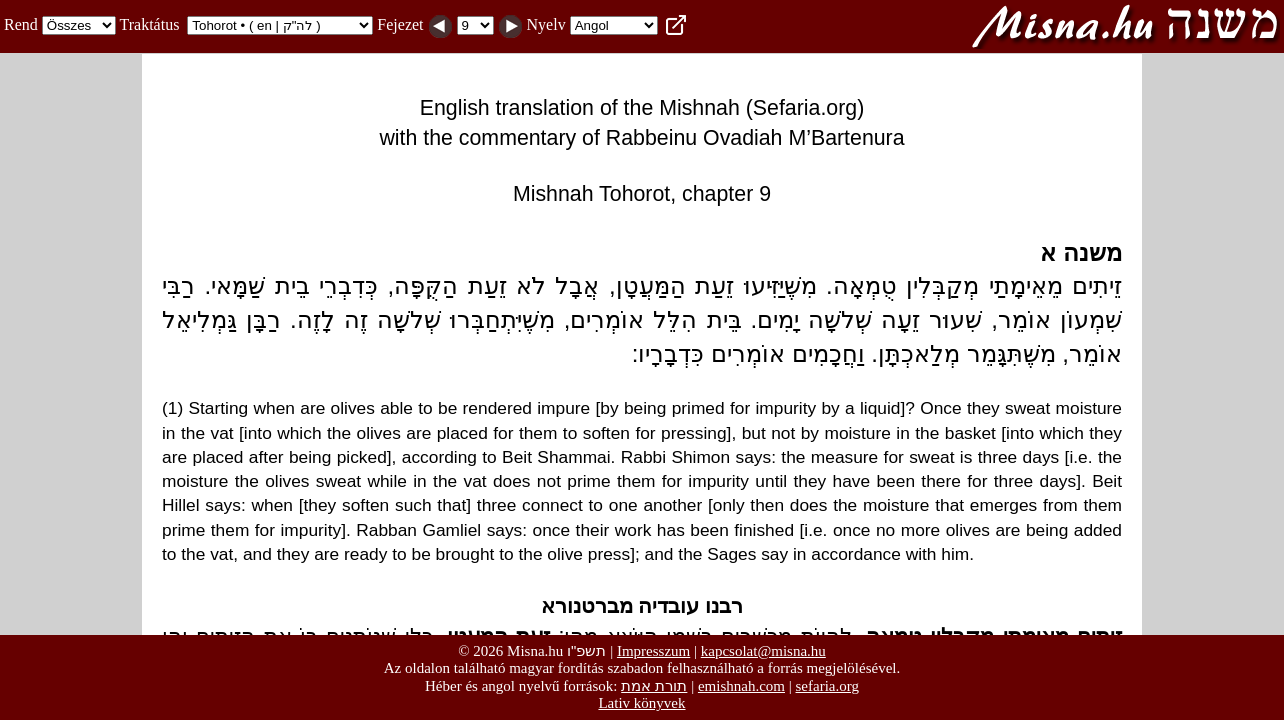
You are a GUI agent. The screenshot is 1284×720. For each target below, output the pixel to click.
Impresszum (653, 651)
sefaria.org (827, 686)
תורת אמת (654, 685)
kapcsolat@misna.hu (763, 651)
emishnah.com (741, 686)
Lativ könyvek (641, 703)
